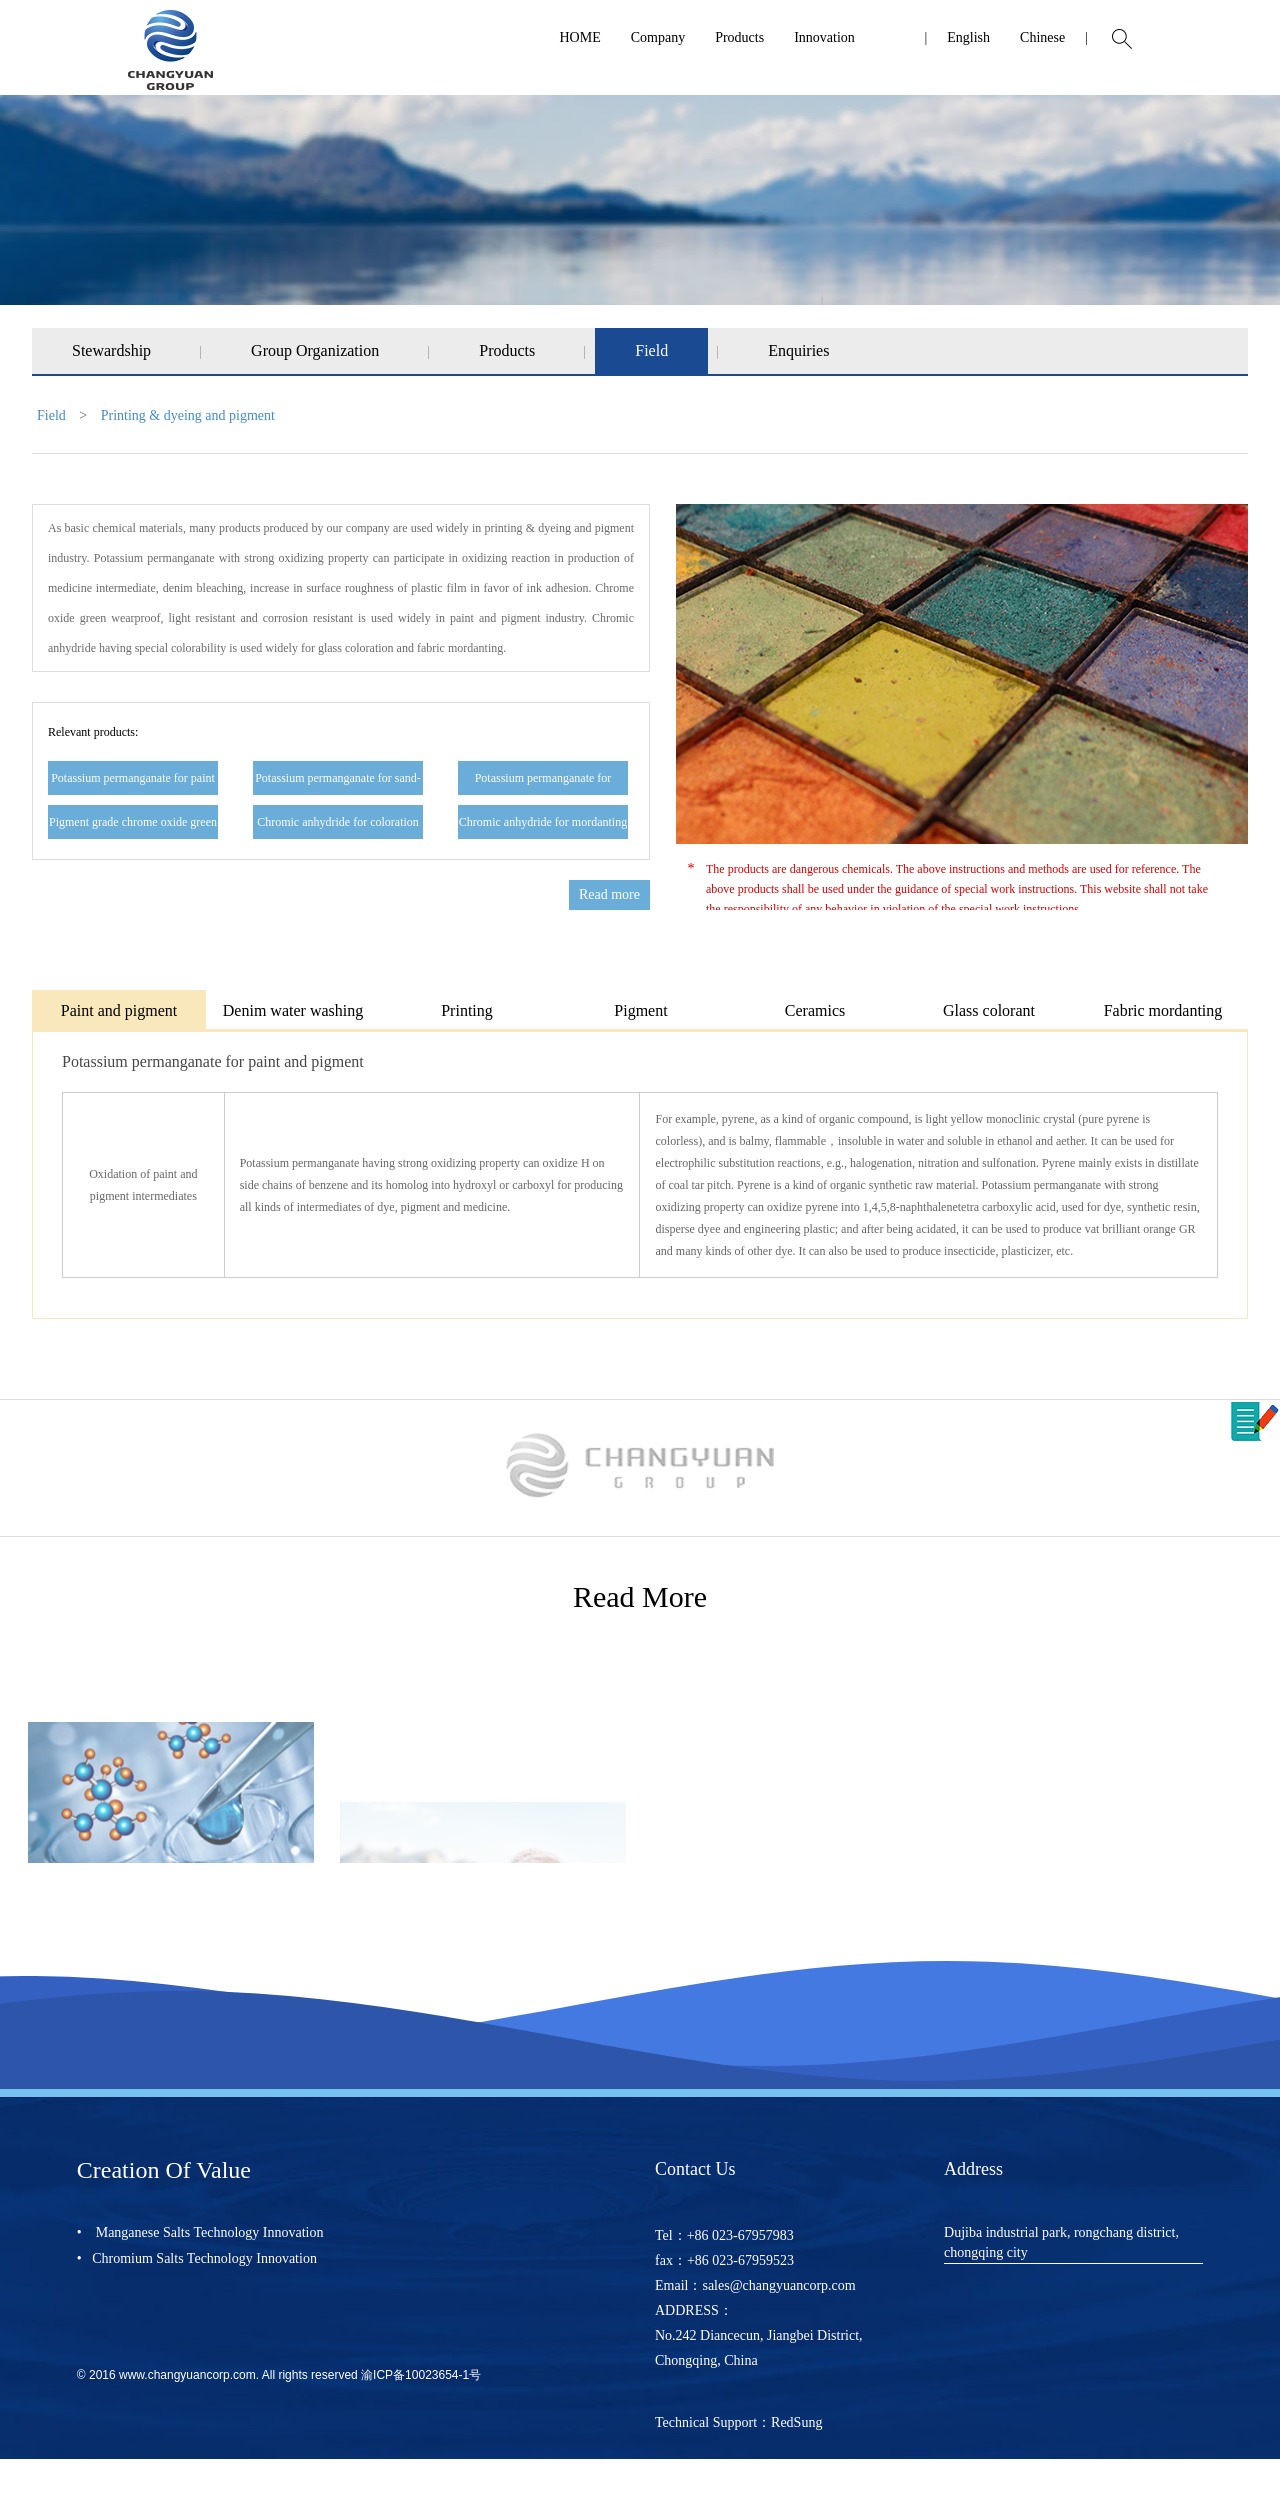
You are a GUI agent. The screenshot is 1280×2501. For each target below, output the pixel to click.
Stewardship (111, 350)
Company (658, 37)
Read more (609, 894)
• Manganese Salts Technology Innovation (200, 2232)
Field (651, 350)
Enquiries (798, 350)
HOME (579, 37)
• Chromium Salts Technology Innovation (197, 2258)
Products (739, 37)
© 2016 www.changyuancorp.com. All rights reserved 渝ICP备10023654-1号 (279, 2375)
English (968, 37)
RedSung (796, 2422)
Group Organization (315, 350)
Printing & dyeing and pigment (188, 415)
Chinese (1042, 37)
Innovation (824, 37)
